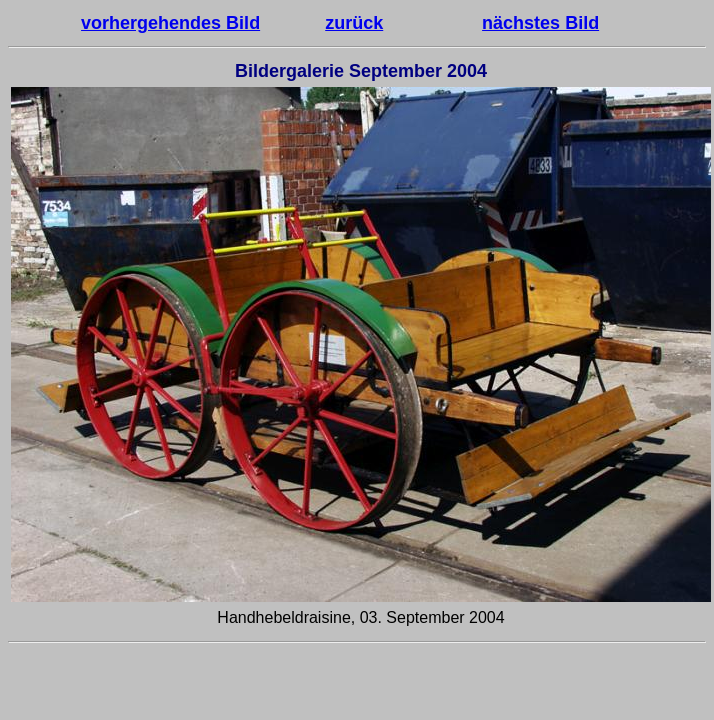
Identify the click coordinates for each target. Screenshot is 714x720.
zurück (354, 23)
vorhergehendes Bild (170, 23)
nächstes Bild (540, 23)
